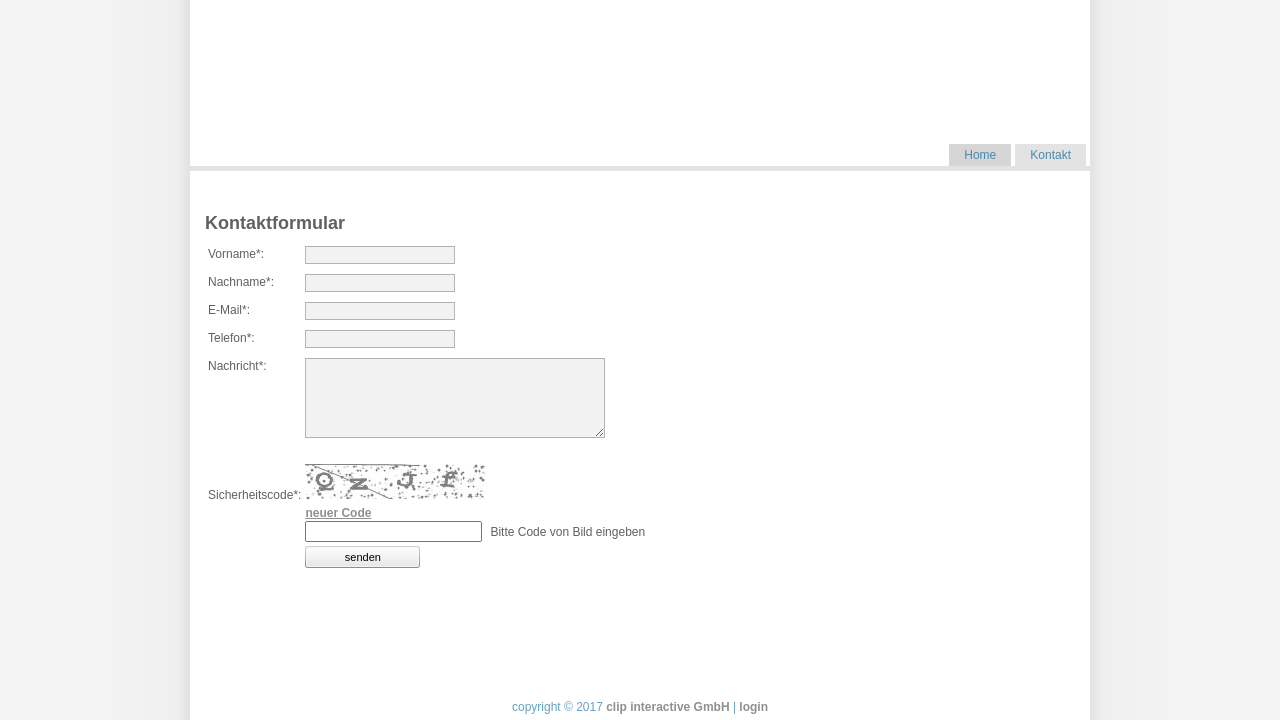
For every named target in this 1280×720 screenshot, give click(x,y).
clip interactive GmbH (667, 707)
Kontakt (1050, 155)
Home (980, 155)
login (753, 707)
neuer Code (338, 513)
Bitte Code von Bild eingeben (567, 532)
